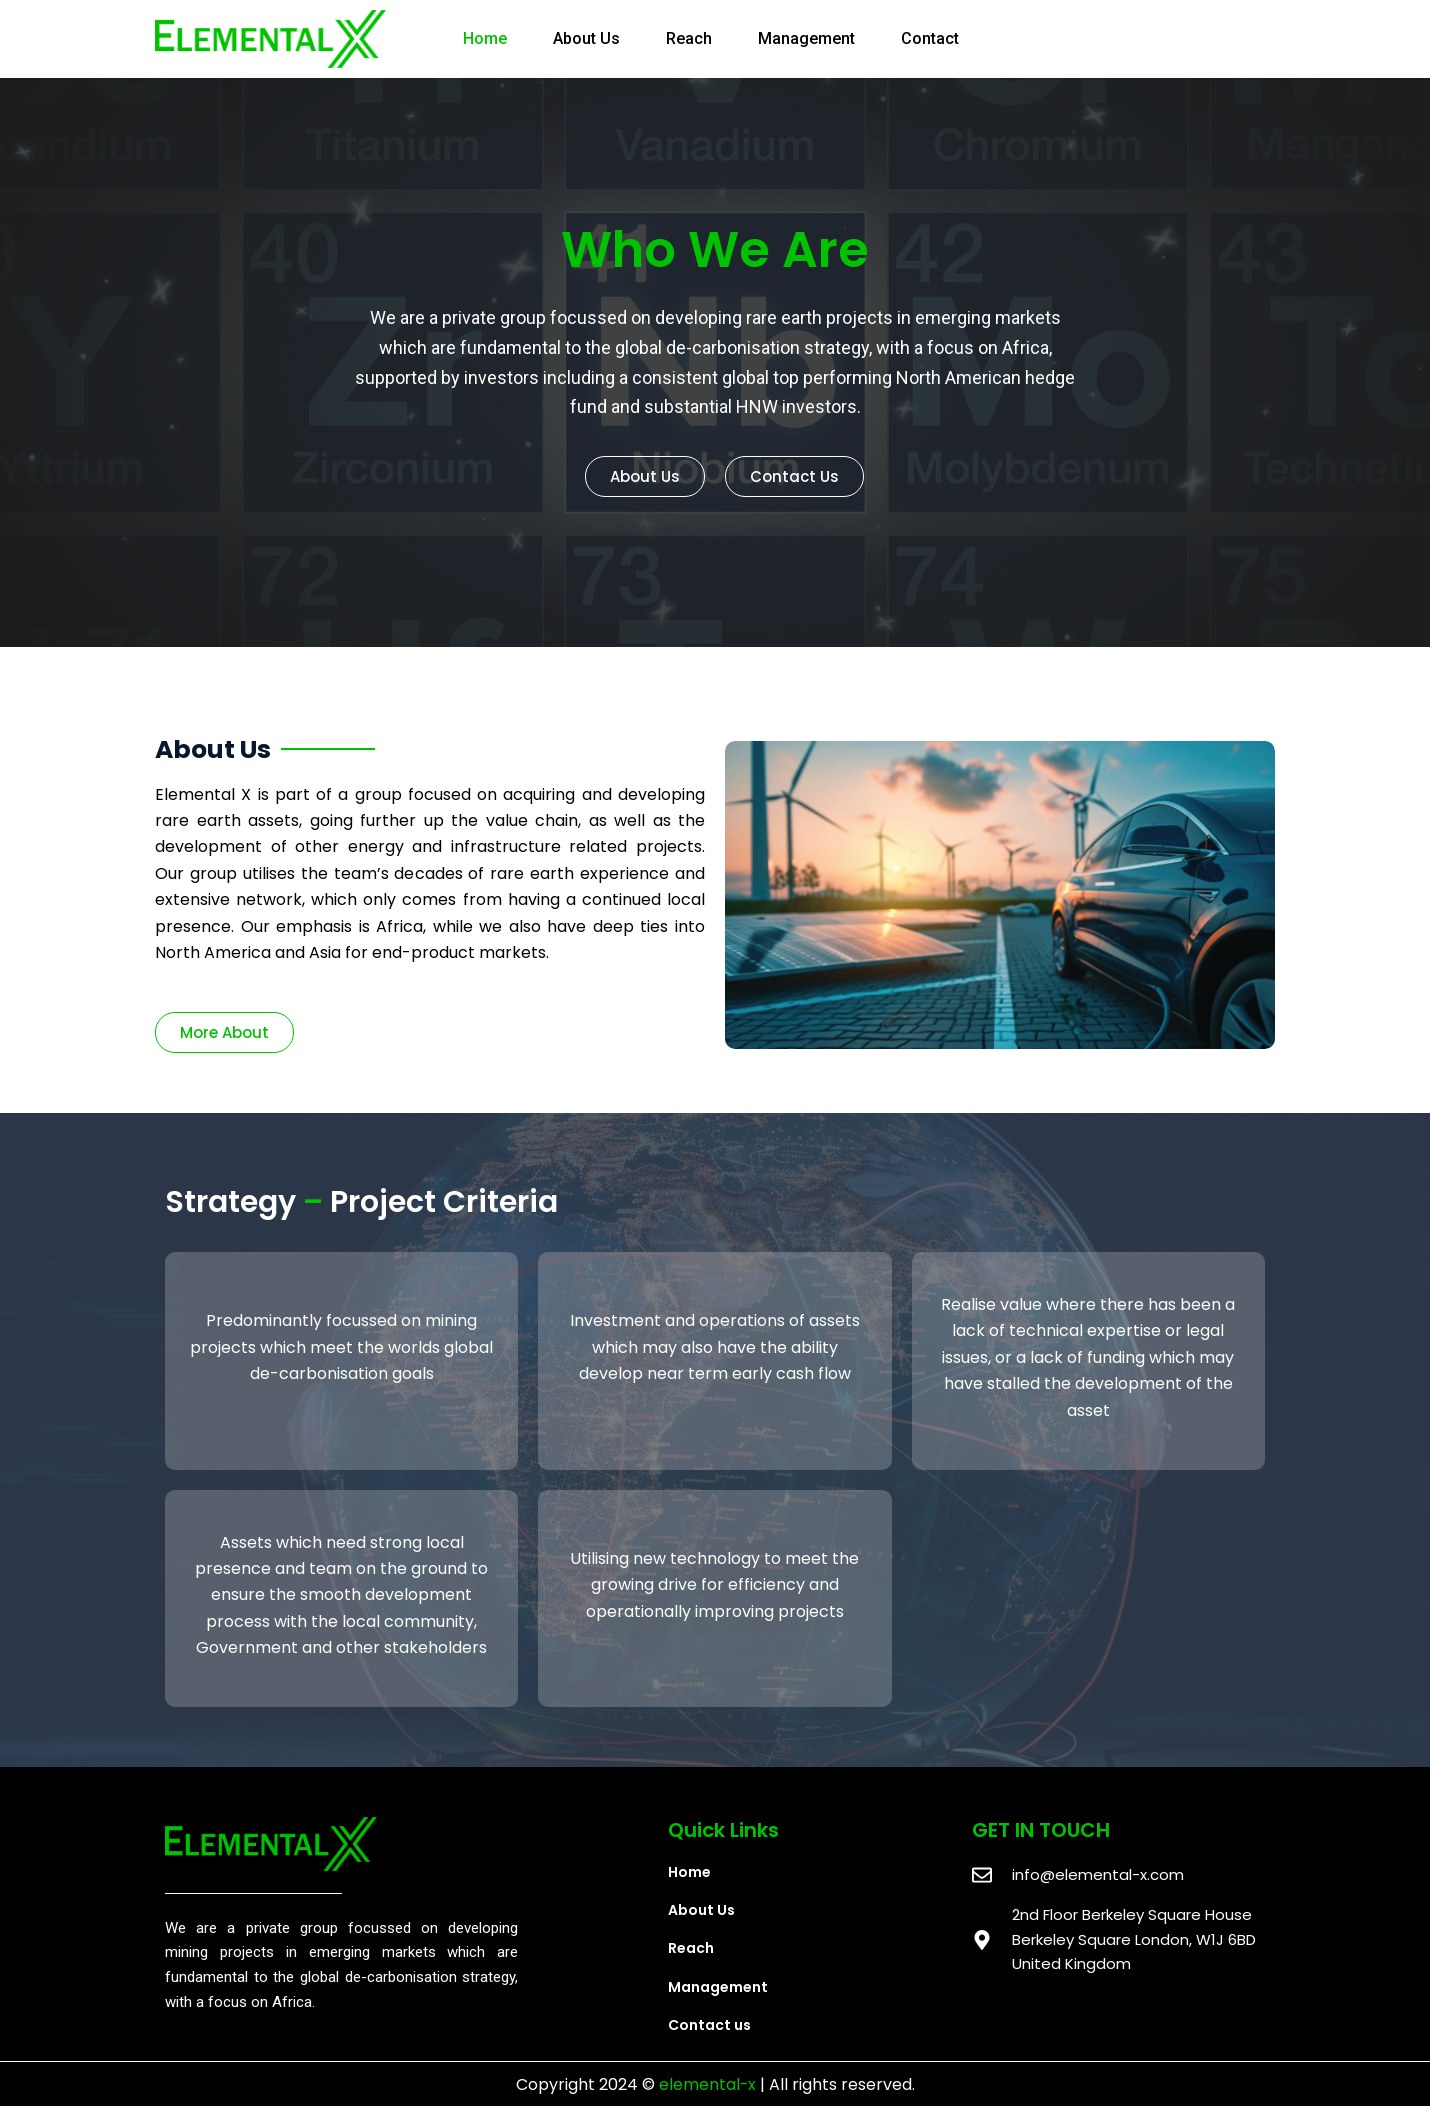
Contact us (709, 2025)
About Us (586, 38)
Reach (689, 38)
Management (806, 38)
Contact (930, 38)
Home (485, 38)
